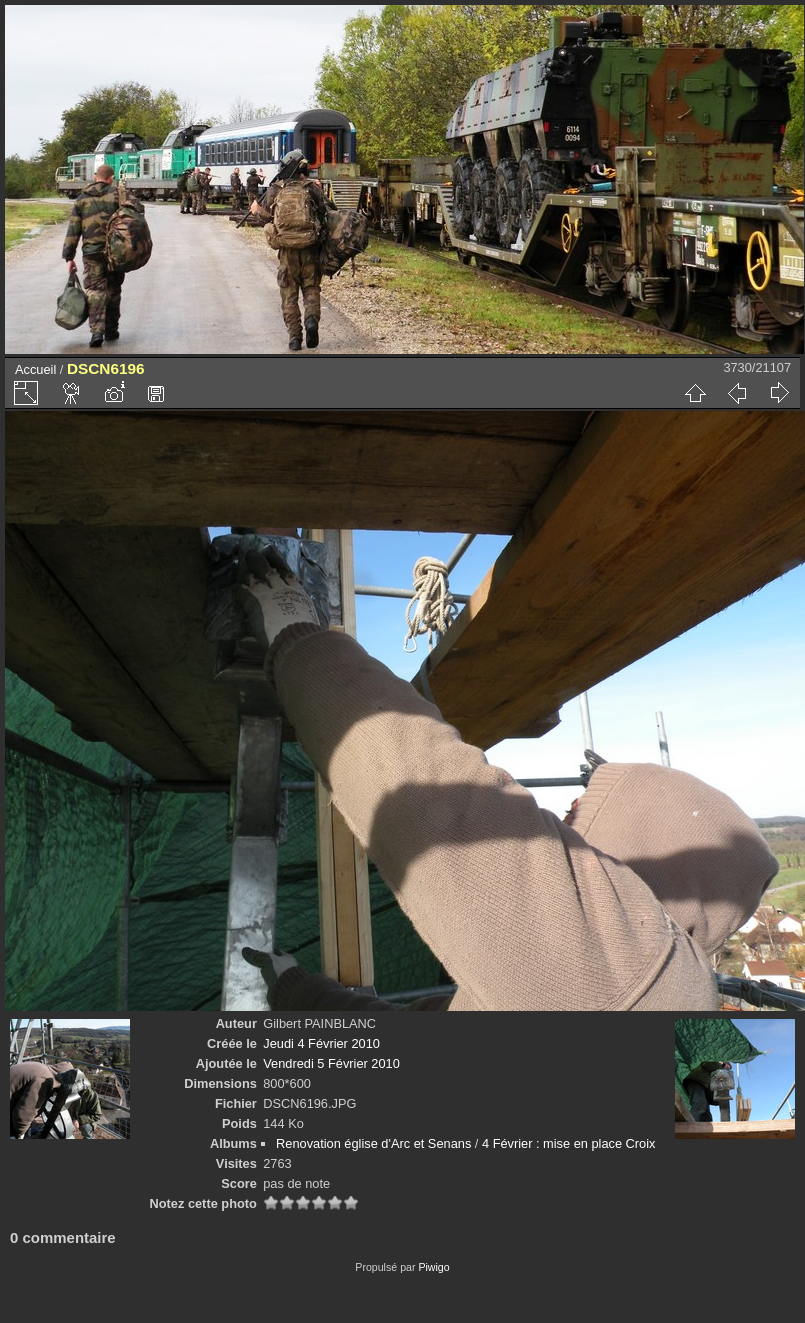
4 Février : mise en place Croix (569, 1143)
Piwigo (433, 1267)
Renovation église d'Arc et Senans (373, 1143)
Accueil (35, 369)
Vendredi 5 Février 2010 (331, 1063)
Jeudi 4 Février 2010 (321, 1043)
